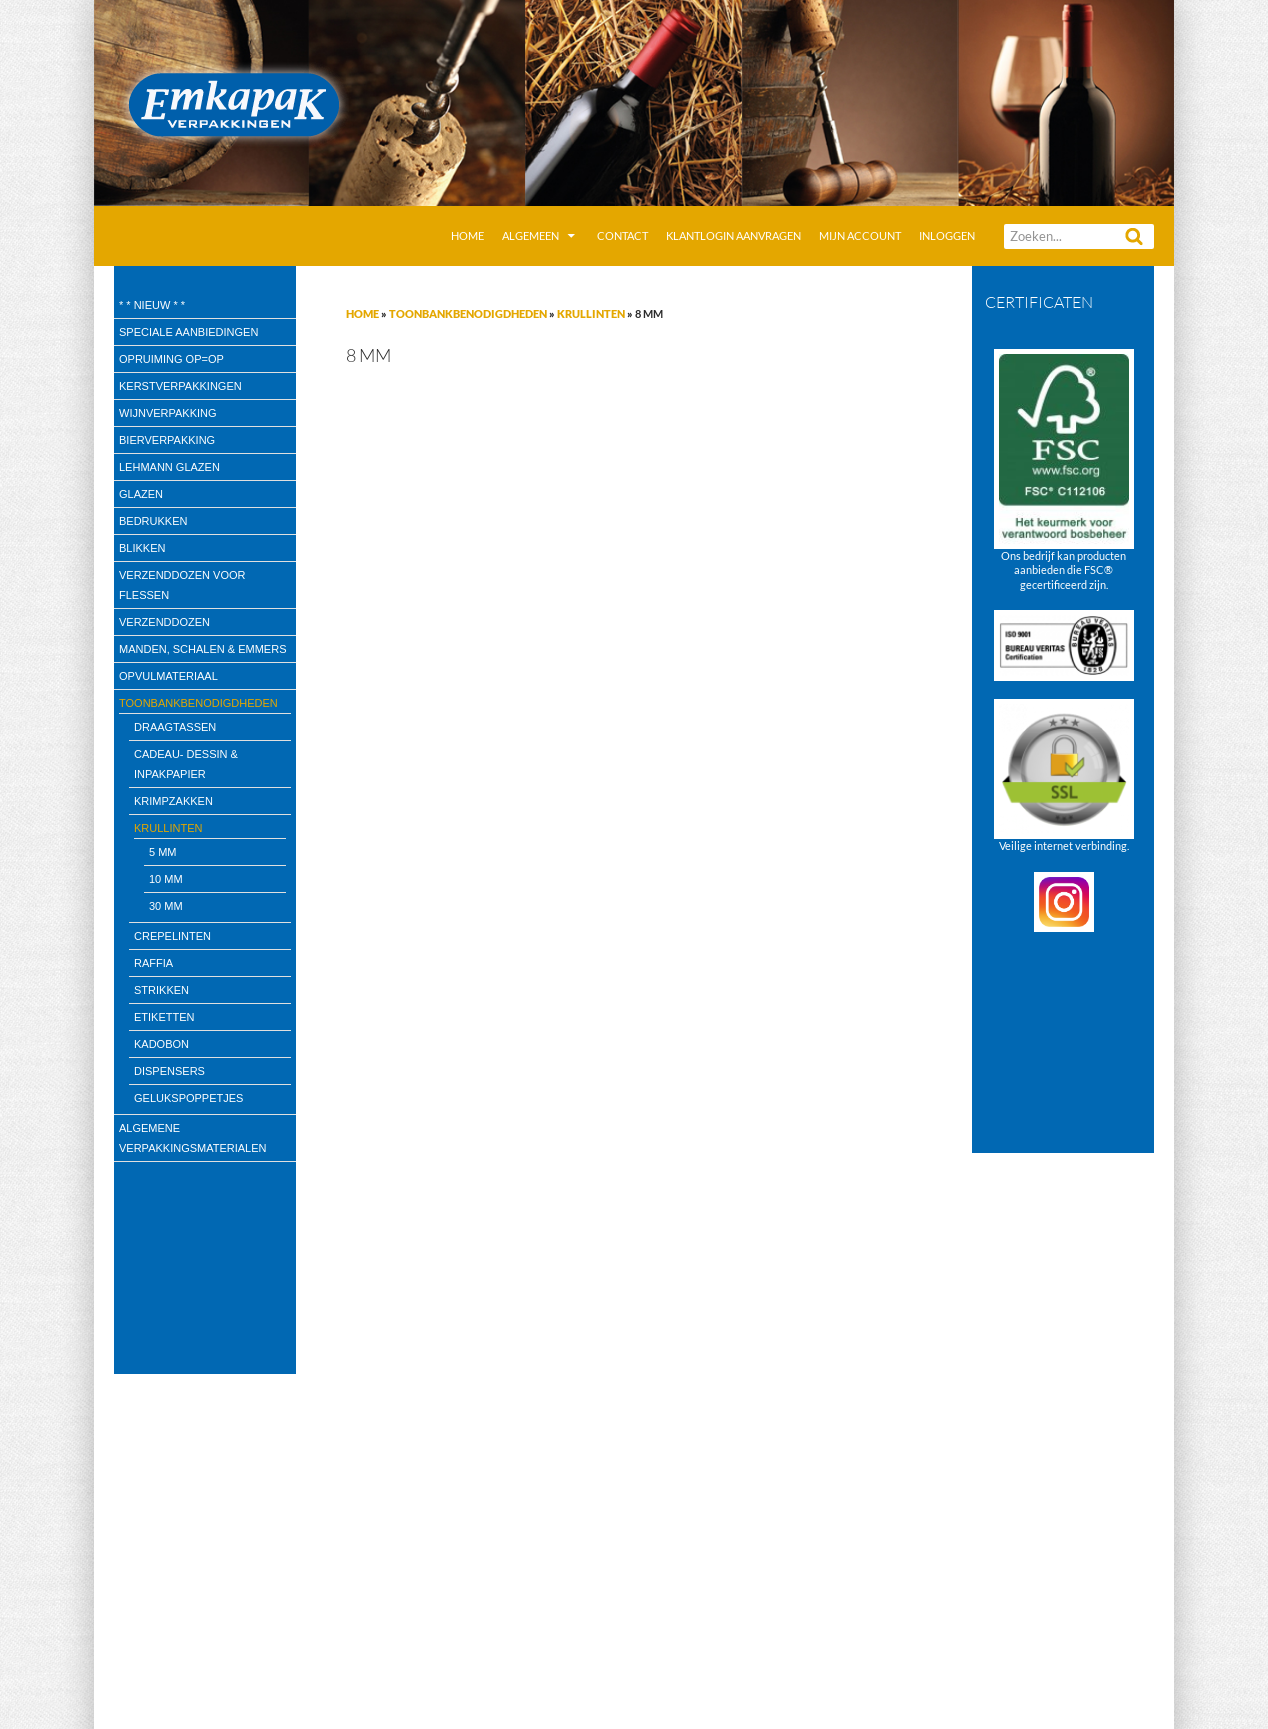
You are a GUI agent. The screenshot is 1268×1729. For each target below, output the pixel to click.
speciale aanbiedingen (188, 332)
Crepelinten (172, 936)
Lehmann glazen (169, 467)
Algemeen (530, 235)
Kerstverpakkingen (180, 386)
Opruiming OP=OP (171, 359)
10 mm (166, 879)
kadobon (161, 1044)
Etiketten (164, 1017)
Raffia (153, 963)
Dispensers (169, 1071)
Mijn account (860, 235)
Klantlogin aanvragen (733, 235)
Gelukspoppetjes (188, 1098)
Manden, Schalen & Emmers (202, 649)
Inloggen (947, 235)
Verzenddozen (164, 622)
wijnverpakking (168, 413)
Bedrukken (153, 521)
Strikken (161, 990)
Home (467, 235)
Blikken (142, 548)
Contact (622, 235)
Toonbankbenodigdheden (468, 313)
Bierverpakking (167, 440)
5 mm (163, 852)
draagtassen (175, 727)
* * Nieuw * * (152, 305)
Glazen (141, 494)
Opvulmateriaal (168, 676)
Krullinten (591, 313)
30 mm (166, 906)
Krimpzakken (173, 801)
